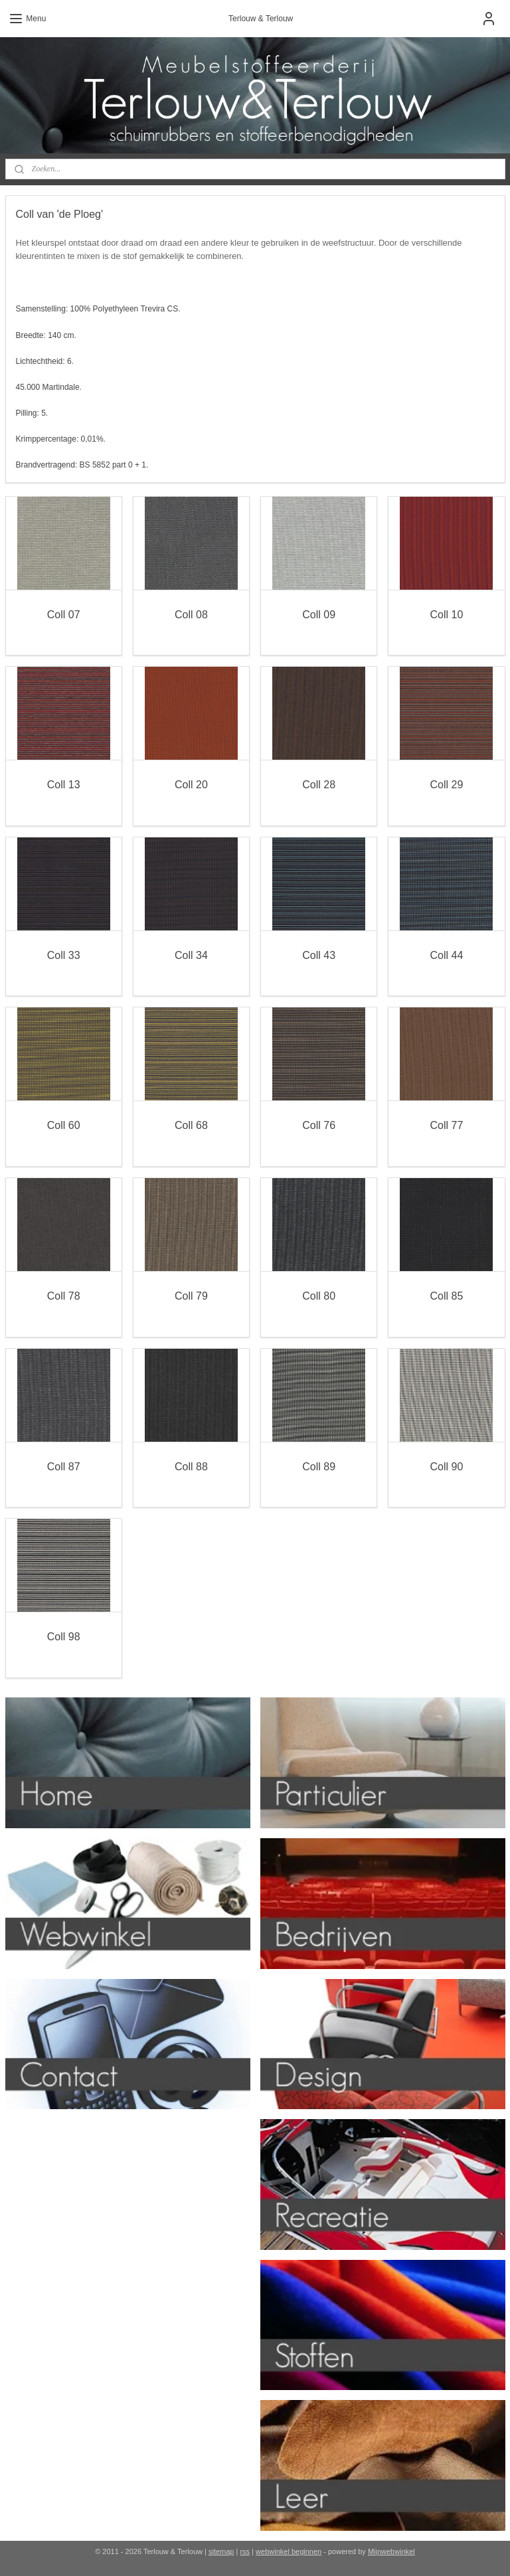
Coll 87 (63, 1466)
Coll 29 (446, 784)
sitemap (221, 2551)
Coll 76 (318, 1125)
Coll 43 (318, 954)
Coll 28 (318, 784)
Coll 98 (63, 1636)
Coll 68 (191, 1125)
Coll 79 (191, 1296)
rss (245, 2551)
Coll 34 (191, 954)
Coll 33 (63, 954)
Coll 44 (446, 954)
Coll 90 (446, 1466)
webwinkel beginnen (288, 2551)
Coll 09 (318, 614)
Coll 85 (446, 1296)
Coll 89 (318, 1466)
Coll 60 (63, 1125)
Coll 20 (191, 784)
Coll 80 (318, 1296)
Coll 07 (63, 614)
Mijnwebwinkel (391, 2551)
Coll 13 (63, 784)
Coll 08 (191, 614)
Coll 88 (191, 1466)
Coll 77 (446, 1125)
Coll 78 (63, 1296)
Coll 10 (446, 614)
